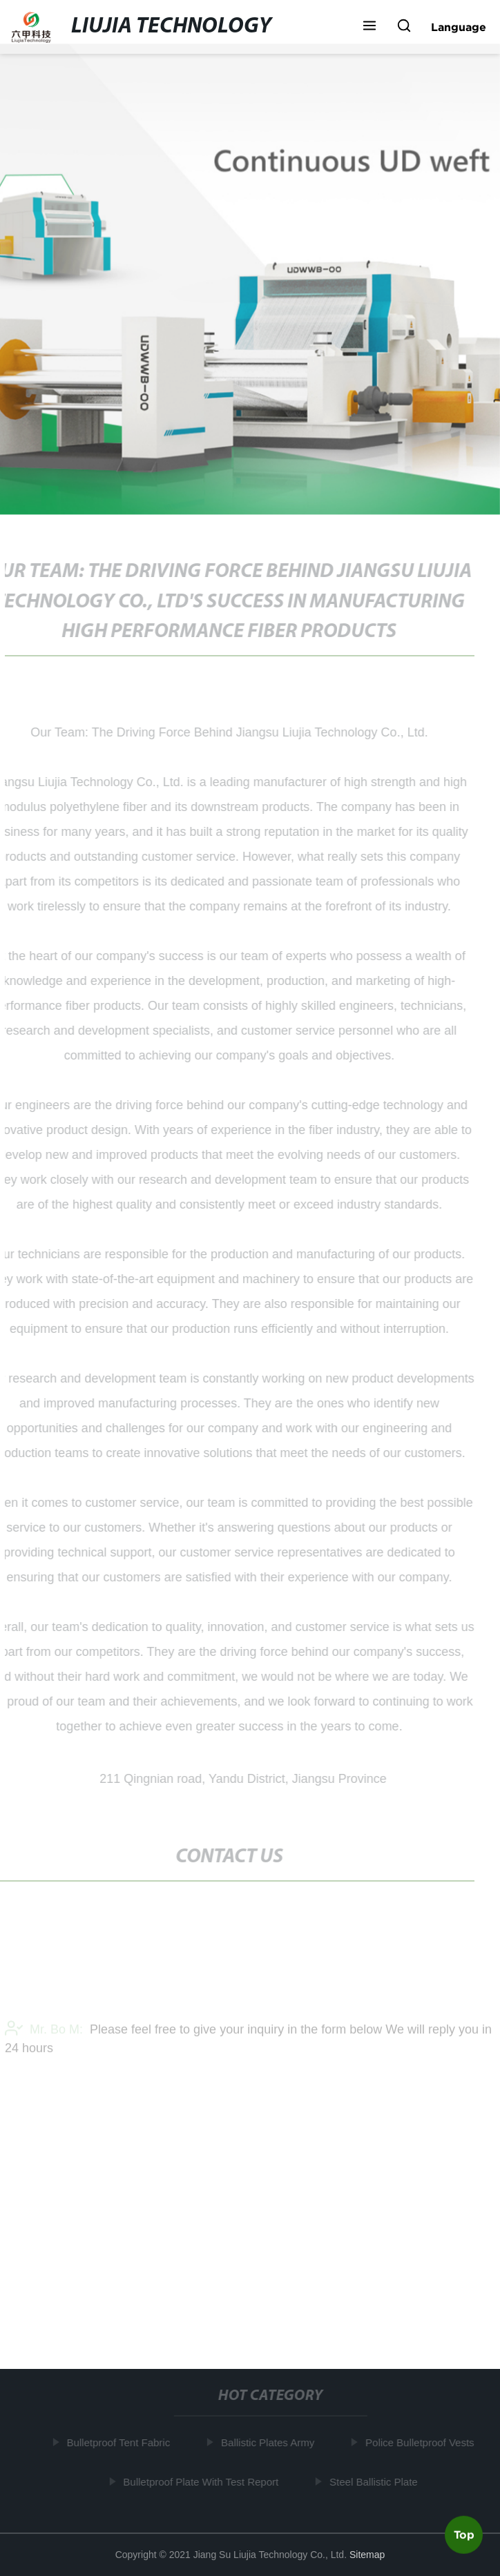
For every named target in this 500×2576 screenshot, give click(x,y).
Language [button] (458, 27)
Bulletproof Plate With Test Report (202, 2482)
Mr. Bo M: (44, 2032)
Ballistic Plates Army (269, 2442)
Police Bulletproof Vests (421, 2442)
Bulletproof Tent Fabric (119, 2442)
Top (464, 2534)
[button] (369, 27)
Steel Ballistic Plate (375, 2482)
